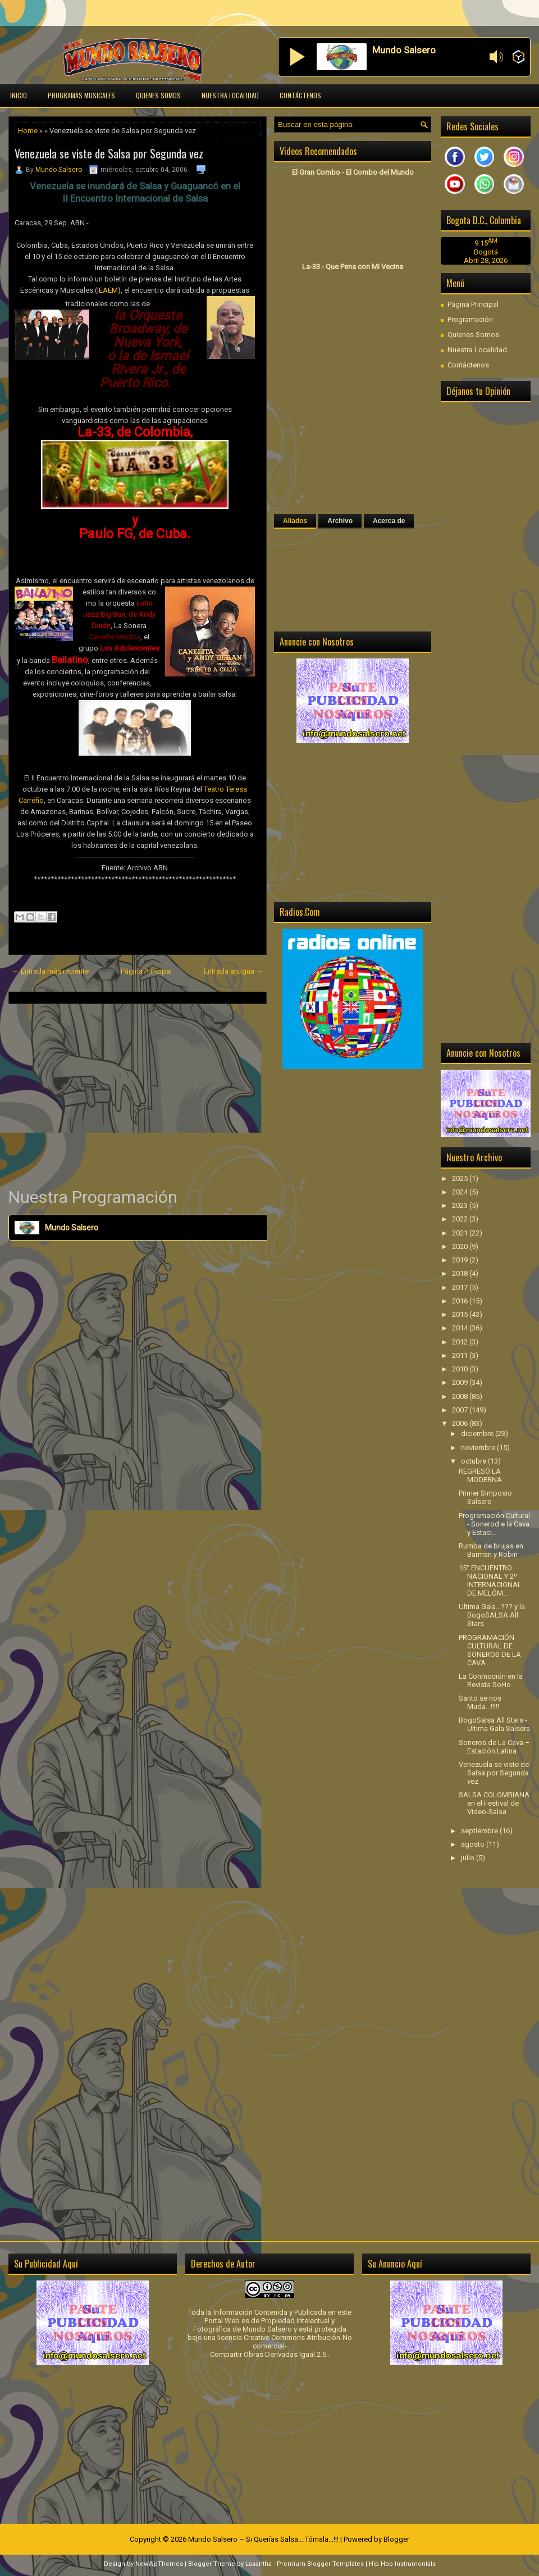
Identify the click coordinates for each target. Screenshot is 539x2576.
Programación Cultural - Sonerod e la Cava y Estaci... (494, 1524)
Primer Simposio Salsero (485, 1497)
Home (28, 130)
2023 (460, 1205)
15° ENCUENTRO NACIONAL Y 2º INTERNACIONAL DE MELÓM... (490, 1580)
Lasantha (258, 2564)
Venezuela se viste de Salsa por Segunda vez (109, 153)
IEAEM (107, 290)
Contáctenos (300, 95)
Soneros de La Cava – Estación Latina (494, 1746)
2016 (460, 1301)
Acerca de (389, 521)
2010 (460, 1369)
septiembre (480, 1831)
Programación (470, 319)
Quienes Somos (158, 95)
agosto (473, 1844)
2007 (460, 1410)
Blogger (396, 2539)
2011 (460, 1355)
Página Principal (146, 971)
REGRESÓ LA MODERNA (480, 1475)
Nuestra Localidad (230, 95)
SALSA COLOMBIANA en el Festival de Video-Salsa (494, 1803)
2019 (460, 1260)
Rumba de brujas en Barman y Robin (491, 1550)
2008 (460, 1396)
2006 (460, 1423)
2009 (460, 1382)
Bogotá (486, 252)
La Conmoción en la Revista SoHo (491, 1680)
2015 (460, 1314)
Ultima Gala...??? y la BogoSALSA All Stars (492, 1615)
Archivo (340, 521)
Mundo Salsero (58, 170)
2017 (460, 1287)
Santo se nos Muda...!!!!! (480, 1702)
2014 (460, 1328)
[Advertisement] (137, 1095)
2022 (460, 1219)
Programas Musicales (81, 95)
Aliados (295, 521)
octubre (474, 1461)
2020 (460, 1246)
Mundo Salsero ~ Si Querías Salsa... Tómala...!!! (263, 2539)
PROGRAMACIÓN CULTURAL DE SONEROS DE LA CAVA (490, 1650)
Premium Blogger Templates (320, 2564)
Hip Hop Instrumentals (402, 2564)
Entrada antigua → (233, 971)
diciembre (478, 1433)
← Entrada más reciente (50, 971)
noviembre (479, 1447)
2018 (460, 1273)
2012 (460, 1342)
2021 (460, 1233)
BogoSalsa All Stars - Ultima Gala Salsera (494, 1724)
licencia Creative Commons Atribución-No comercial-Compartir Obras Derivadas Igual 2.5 (281, 2346)
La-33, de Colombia (133, 432)
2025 (460, 1178)
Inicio (18, 95)
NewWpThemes (159, 2564)
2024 (460, 1192)
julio (468, 1857)
